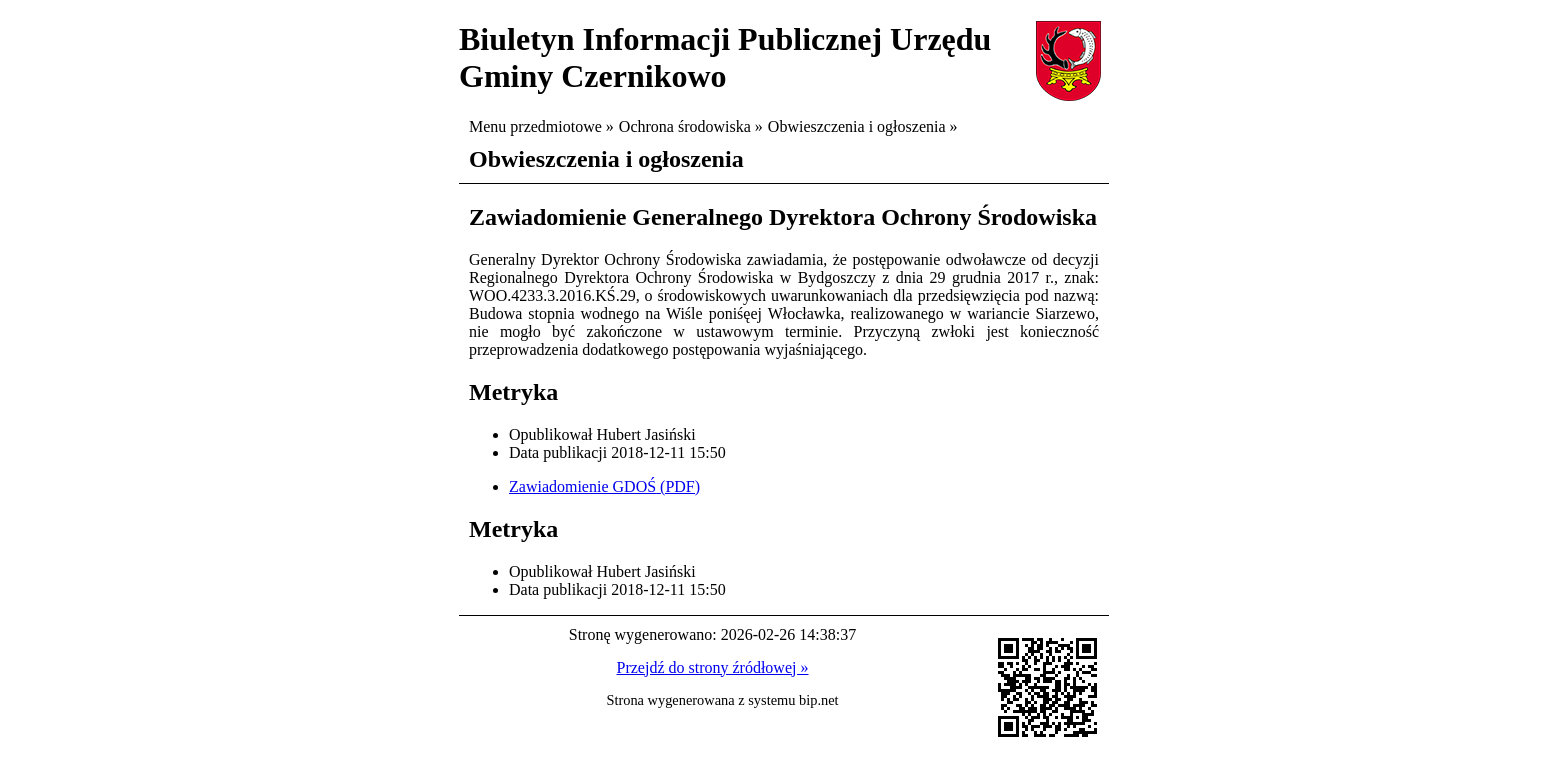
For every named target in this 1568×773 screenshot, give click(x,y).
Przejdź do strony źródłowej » (713, 667)
